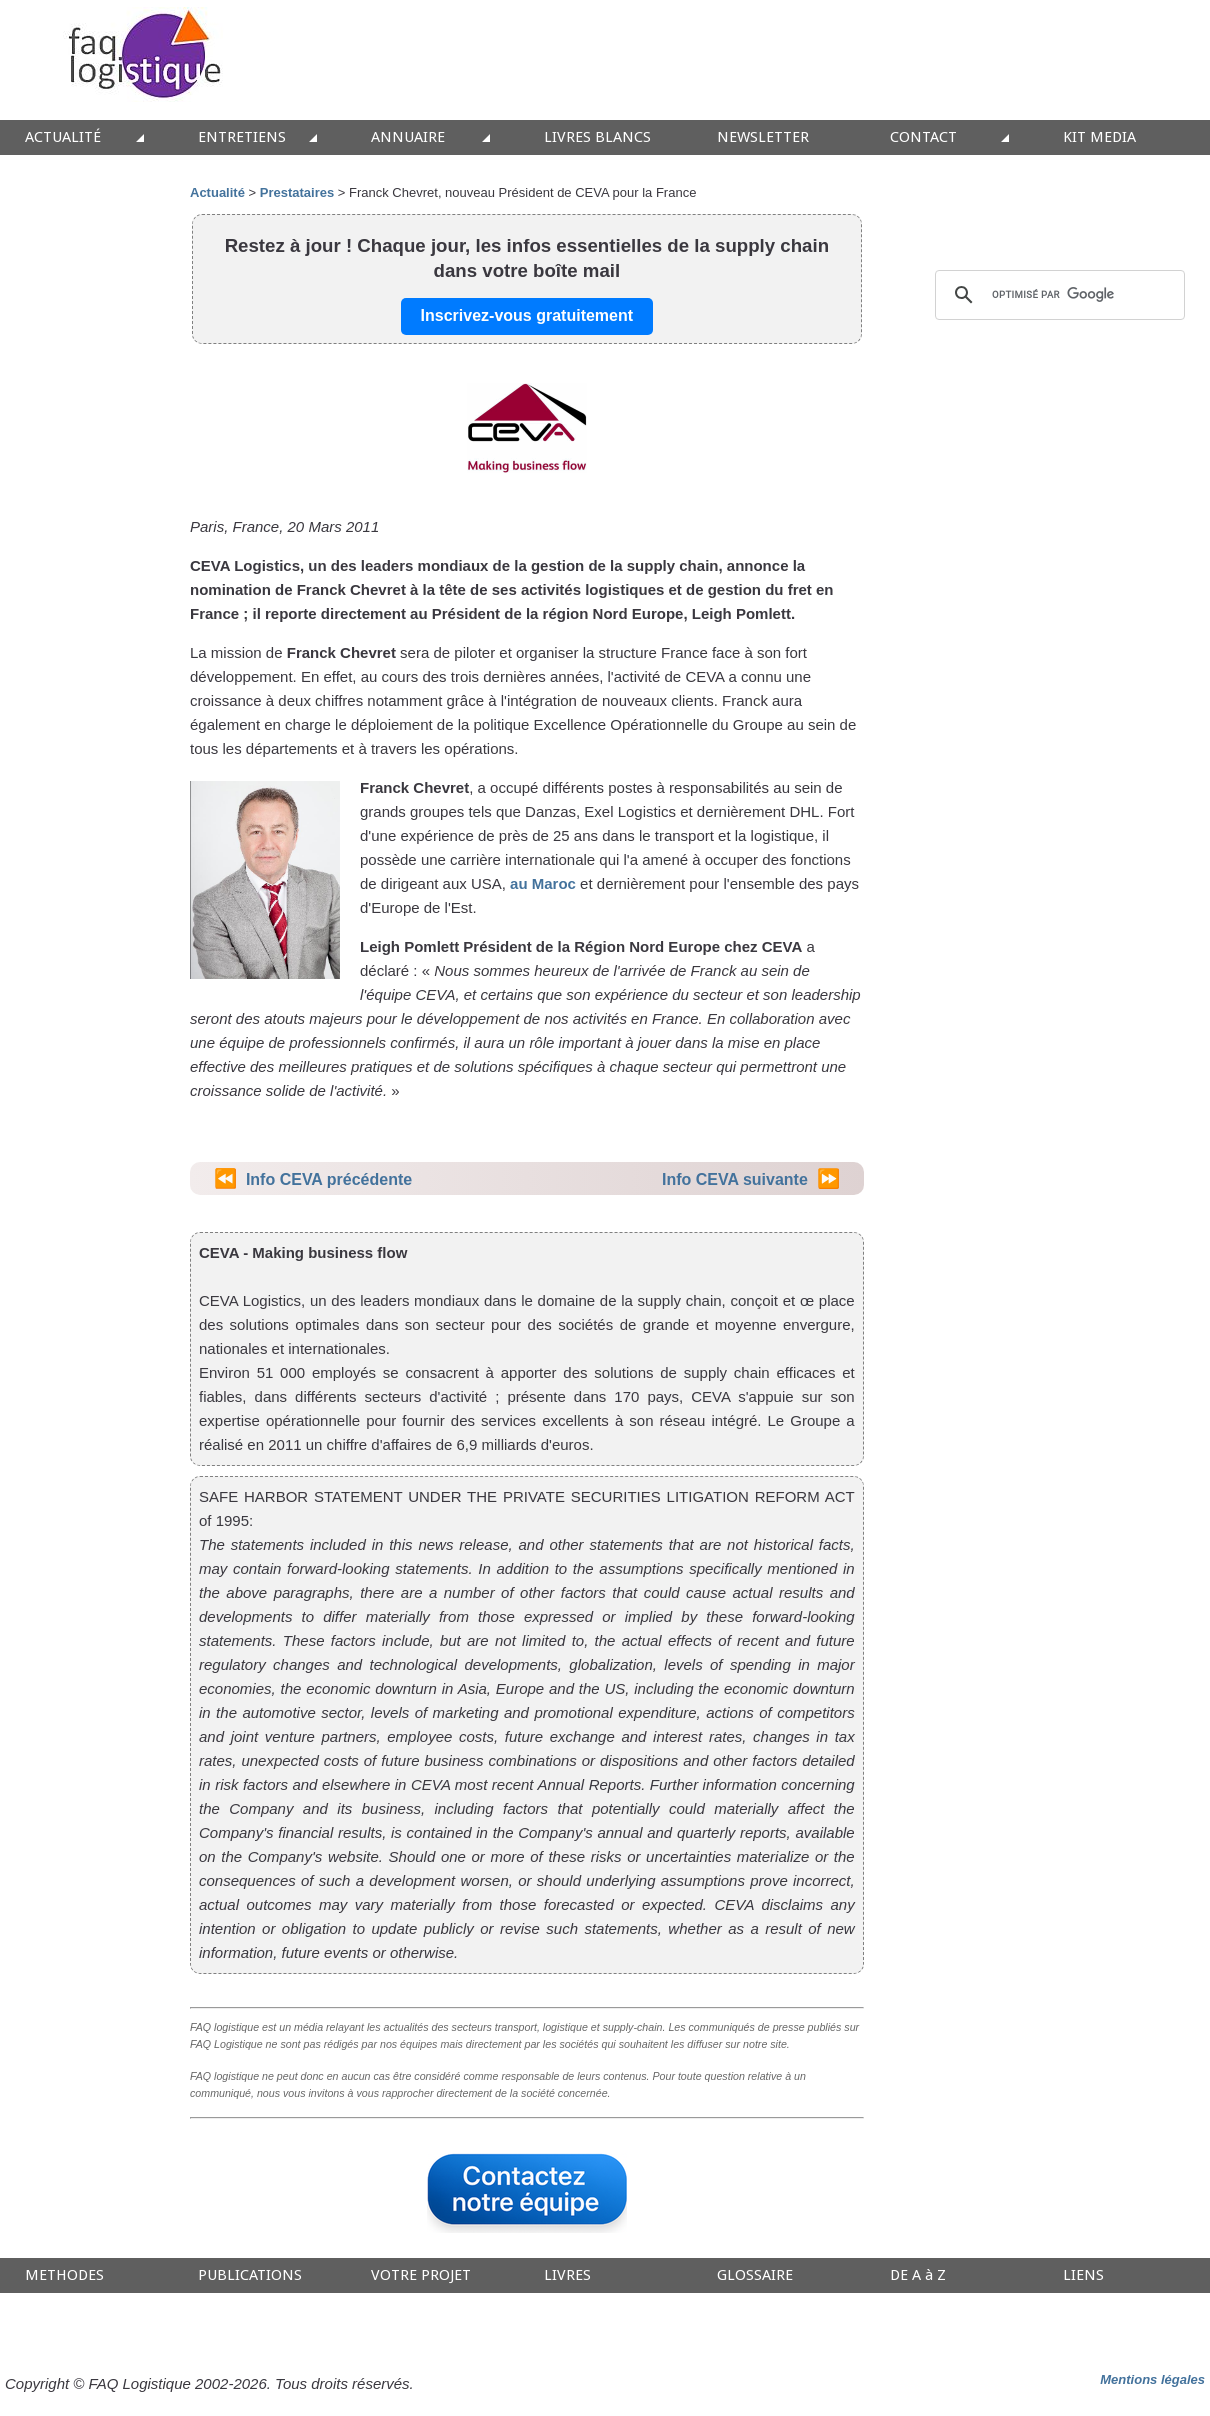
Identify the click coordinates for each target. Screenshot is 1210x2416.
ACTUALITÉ (63, 137)
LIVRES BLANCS (597, 137)
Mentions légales (1152, 2379)
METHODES (64, 2275)
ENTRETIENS (242, 137)
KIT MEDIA (1099, 137)
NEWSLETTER (763, 137)
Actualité (217, 192)
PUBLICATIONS (250, 2275)
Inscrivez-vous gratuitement (527, 315)
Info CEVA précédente (329, 1179)
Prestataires (297, 192)
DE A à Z (918, 2275)
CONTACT (923, 137)
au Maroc (543, 883)
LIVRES (567, 2275)
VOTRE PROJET (421, 2275)
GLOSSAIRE (755, 2275)
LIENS (1083, 2275)
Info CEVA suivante (735, 1179)
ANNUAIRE (408, 137)
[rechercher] (1057, 295)
